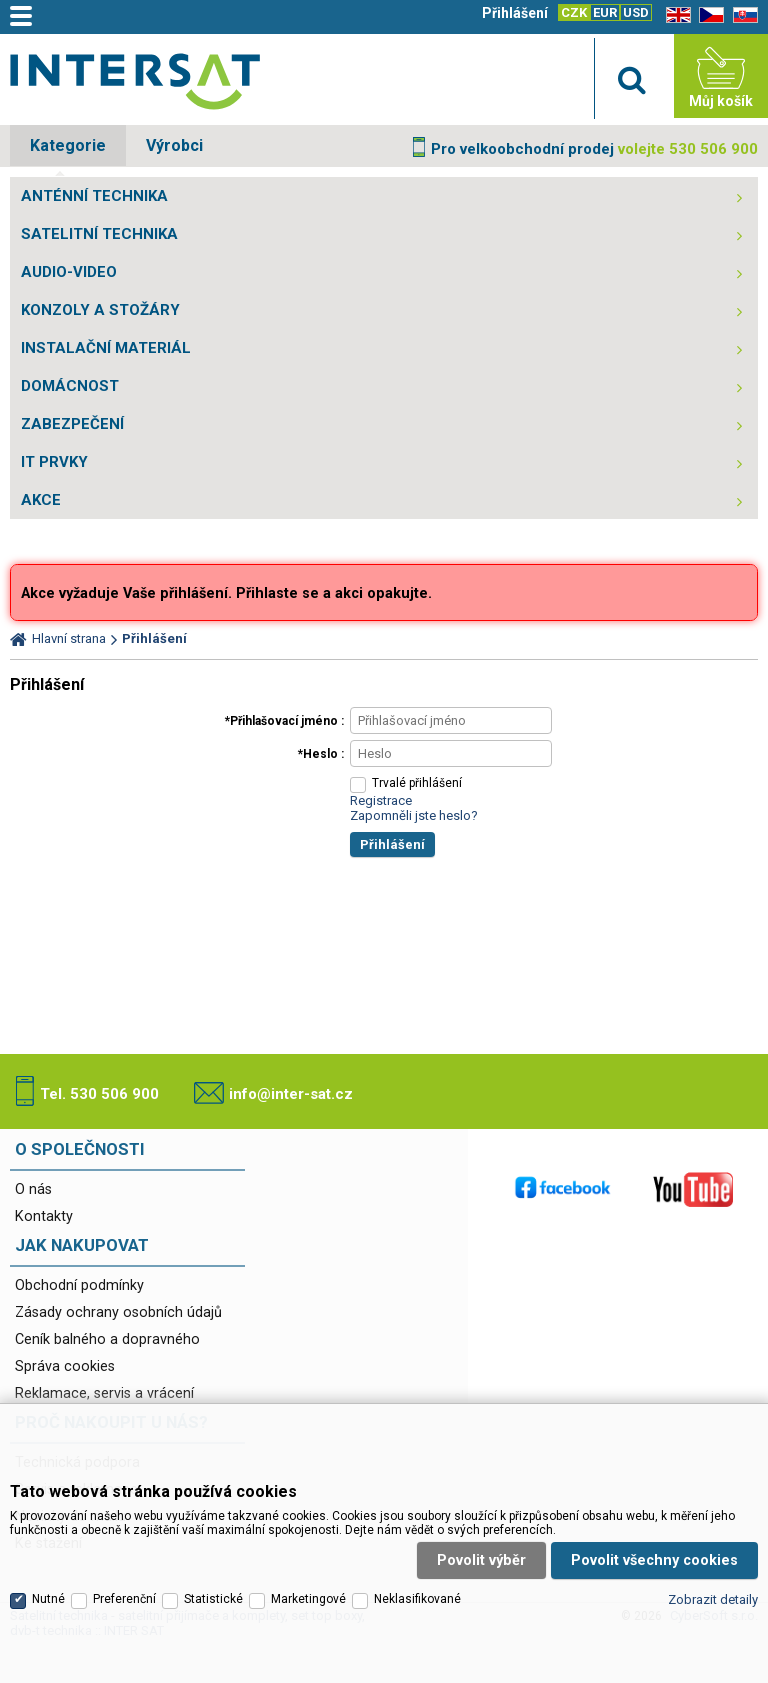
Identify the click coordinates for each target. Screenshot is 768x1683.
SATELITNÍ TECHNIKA (99, 234)
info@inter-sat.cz (291, 1094)
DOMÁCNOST (70, 386)
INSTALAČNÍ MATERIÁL (106, 348)
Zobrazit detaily (713, 1599)
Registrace (381, 800)
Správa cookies (65, 1366)
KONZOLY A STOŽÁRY (100, 310)
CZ (708, 15)
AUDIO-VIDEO (69, 272)
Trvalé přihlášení (417, 783)
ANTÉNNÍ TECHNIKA (94, 196)
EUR (605, 12)
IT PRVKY (54, 462)
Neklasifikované (417, 1599)
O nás (33, 1189)
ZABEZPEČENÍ (72, 424)
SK (742, 15)
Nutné (48, 1599)
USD (636, 12)
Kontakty (44, 1216)
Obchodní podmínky (79, 1285)
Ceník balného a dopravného (107, 1339)
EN (675, 15)
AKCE (41, 500)
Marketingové (308, 1599)
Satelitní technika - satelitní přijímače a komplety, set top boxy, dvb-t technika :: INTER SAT (135, 81)
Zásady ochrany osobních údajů (118, 1312)
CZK (574, 12)
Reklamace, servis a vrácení (104, 1393)
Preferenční (124, 1599)
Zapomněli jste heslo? (414, 815)
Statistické (213, 1599)
